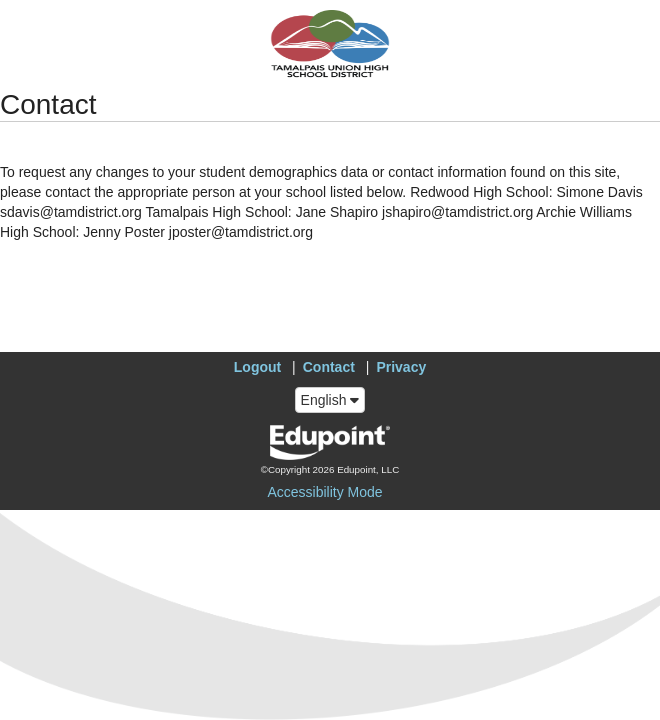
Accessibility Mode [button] (324, 492)
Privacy (401, 367)
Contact (329, 367)
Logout (257, 367)
